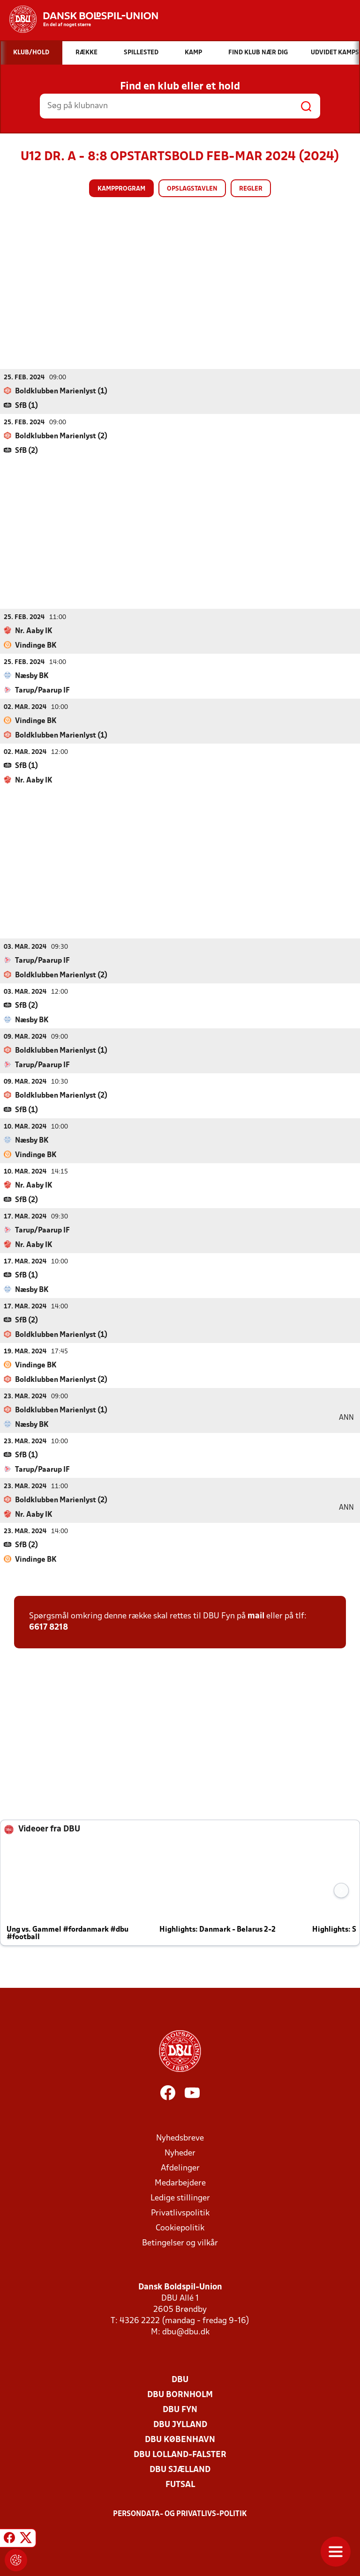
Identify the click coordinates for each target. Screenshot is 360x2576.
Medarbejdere (180, 2183)
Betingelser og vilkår (180, 2243)
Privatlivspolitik (180, 2213)
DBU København (180, 2439)
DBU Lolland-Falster (180, 2454)
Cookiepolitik (180, 2228)
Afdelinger (180, 2168)
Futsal (180, 2484)
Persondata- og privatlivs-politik (180, 2513)
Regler (250, 189)
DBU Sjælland (180, 2469)
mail (256, 1616)
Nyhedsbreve (180, 2138)
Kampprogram (121, 189)
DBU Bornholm (180, 2395)
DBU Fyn (180, 2410)
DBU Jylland (180, 2424)
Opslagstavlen (192, 189)
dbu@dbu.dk (186, 2332)
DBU (180, 2380)
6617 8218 (48, 1627)
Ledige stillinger (180, 2198)
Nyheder (180, 2153)
